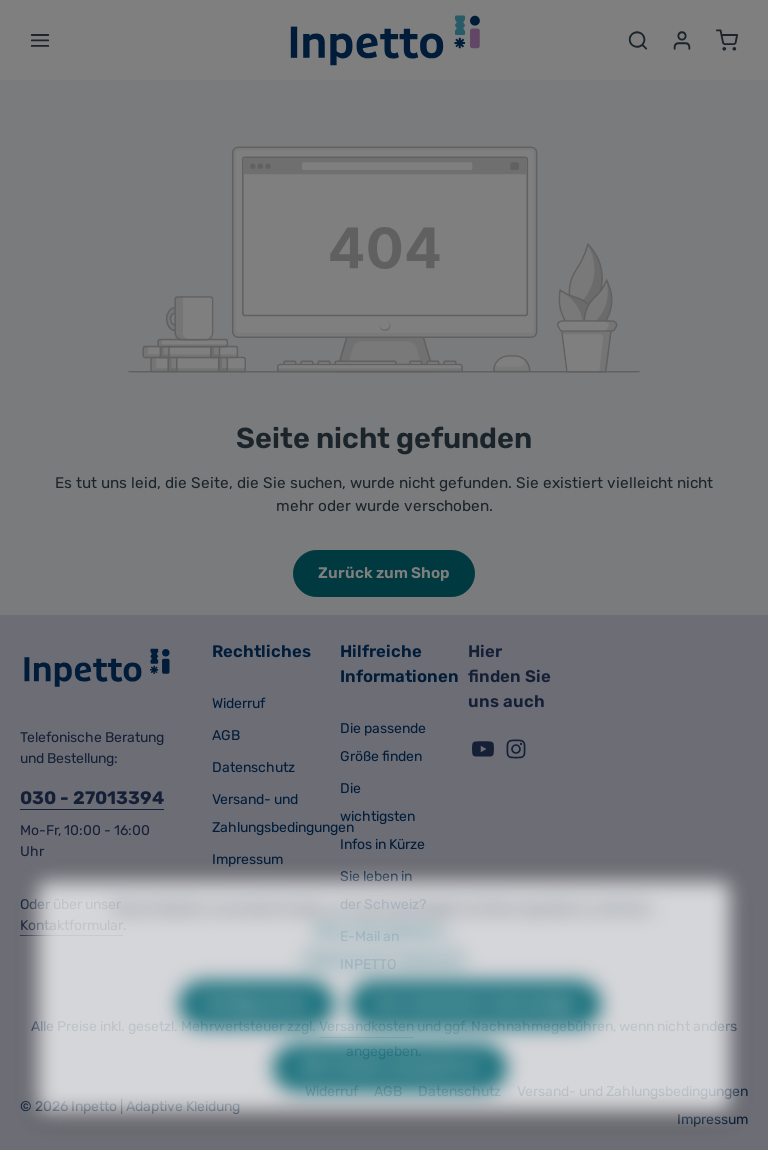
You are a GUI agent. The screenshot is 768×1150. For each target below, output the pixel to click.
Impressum (247, 859)
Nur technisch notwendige (475, 1037)
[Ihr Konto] (682, 40)
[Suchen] (638, 40)
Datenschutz (253, 767)
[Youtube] (484, 755)
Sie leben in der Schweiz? (383, 890)
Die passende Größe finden (383, 742)
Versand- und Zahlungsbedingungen (283, 813)
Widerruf (238, 703)
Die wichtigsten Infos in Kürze (382, 816)
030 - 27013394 (92, 798)
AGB (226, 735)
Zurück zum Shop (384, 573)
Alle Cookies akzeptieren (390, 1100)
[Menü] (40, 40)
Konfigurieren (256, 1037)
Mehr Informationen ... (384, 962)
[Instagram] (516, 755)
